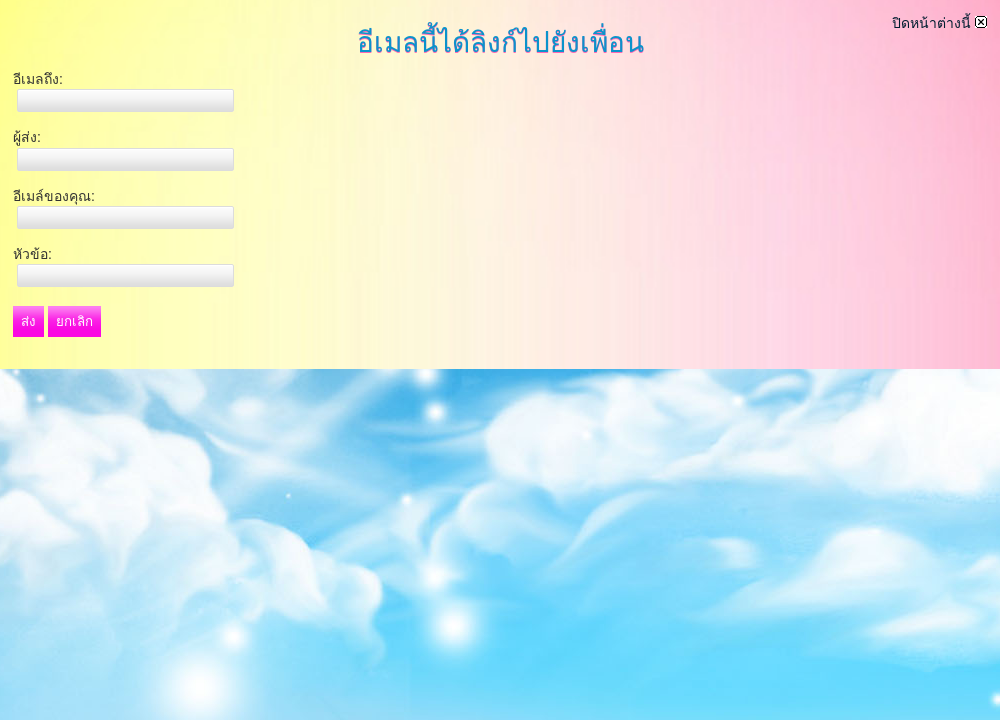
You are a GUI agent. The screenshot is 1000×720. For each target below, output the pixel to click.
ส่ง (28, 321)
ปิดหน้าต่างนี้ (939, 23)
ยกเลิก (74, 321)
